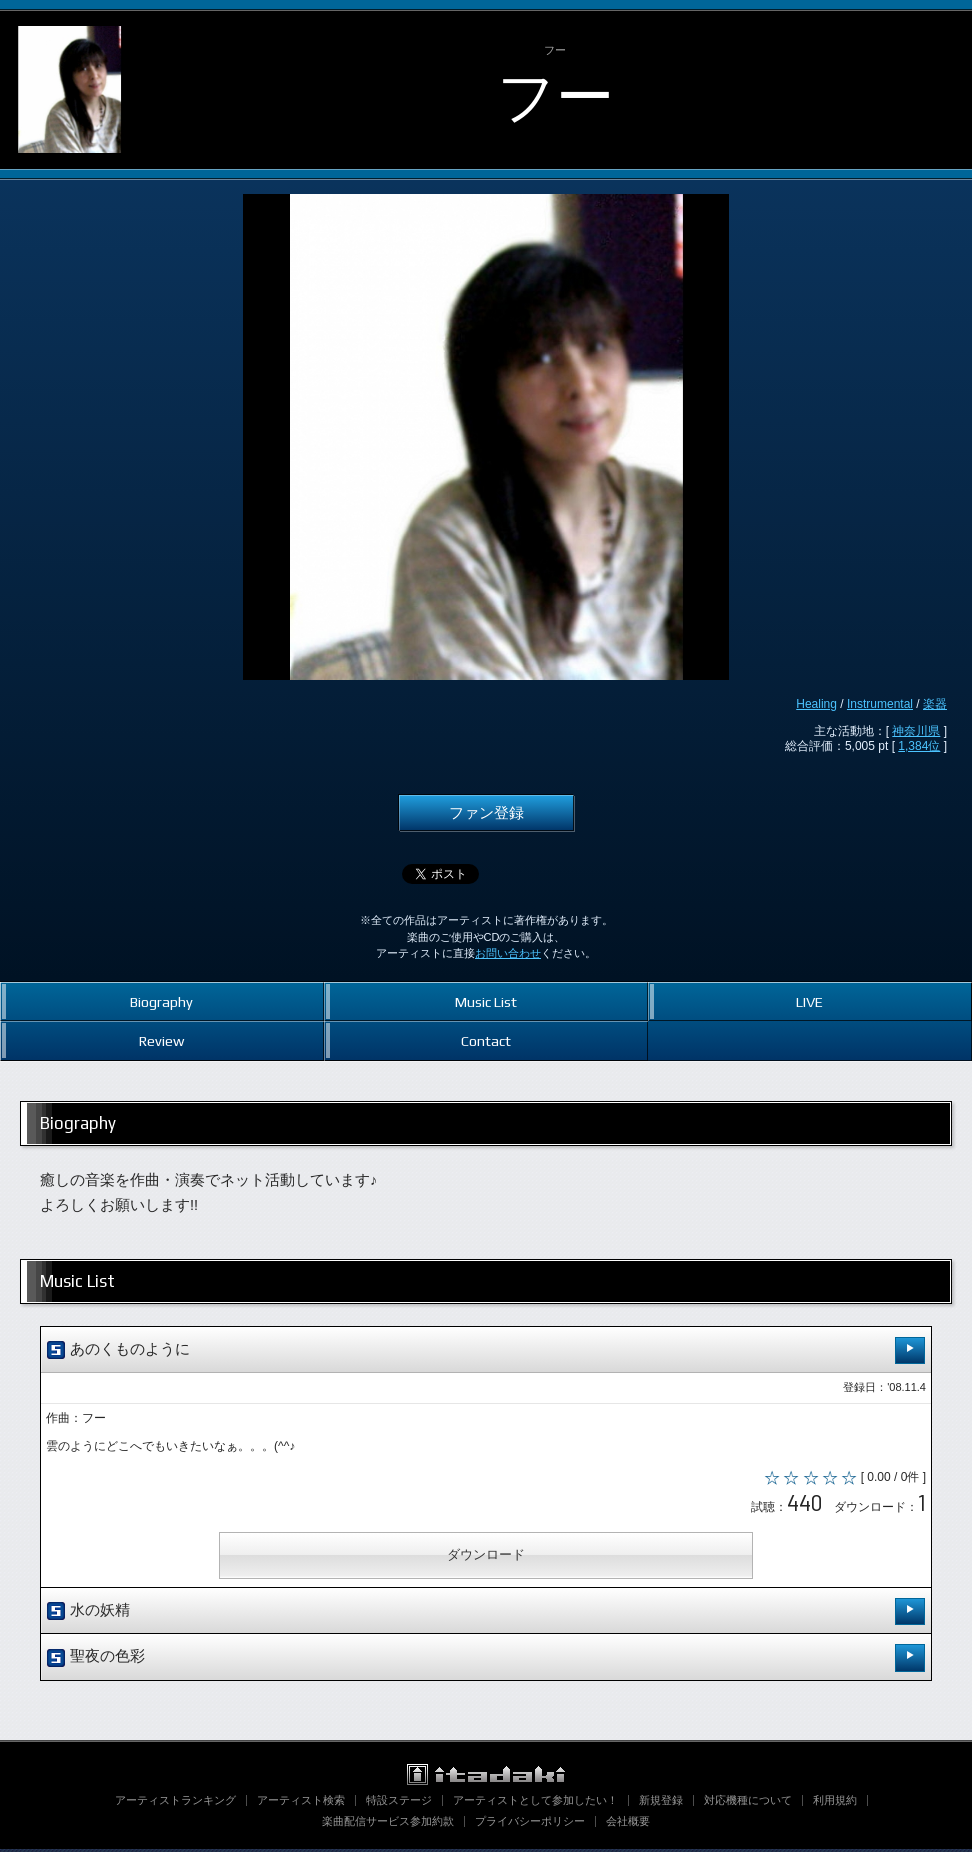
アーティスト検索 (301, 1803)
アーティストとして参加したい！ (535, 1803)
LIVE (809, 1001)
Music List (486, 1001)
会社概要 (628, 1824)
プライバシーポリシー (530, 1824)
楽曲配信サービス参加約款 (388, 1824)
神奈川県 (916, 731)
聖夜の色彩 (486, 1660)
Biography (161, 1001)
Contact (486, 1040)
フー (555, 96)
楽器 (935, 704)
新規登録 (661, 1803)
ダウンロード (486, 1558)
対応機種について (748, 1803)
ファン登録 (486, 813)
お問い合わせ (508, 953)
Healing (816, 704)
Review (161, 1040)
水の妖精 (486, 1614)
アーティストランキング (175, 1803)
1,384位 (919, 746)
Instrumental (880, 704)
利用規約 (835, 1803)
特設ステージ (399, 1803)
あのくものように (486, 1350)
